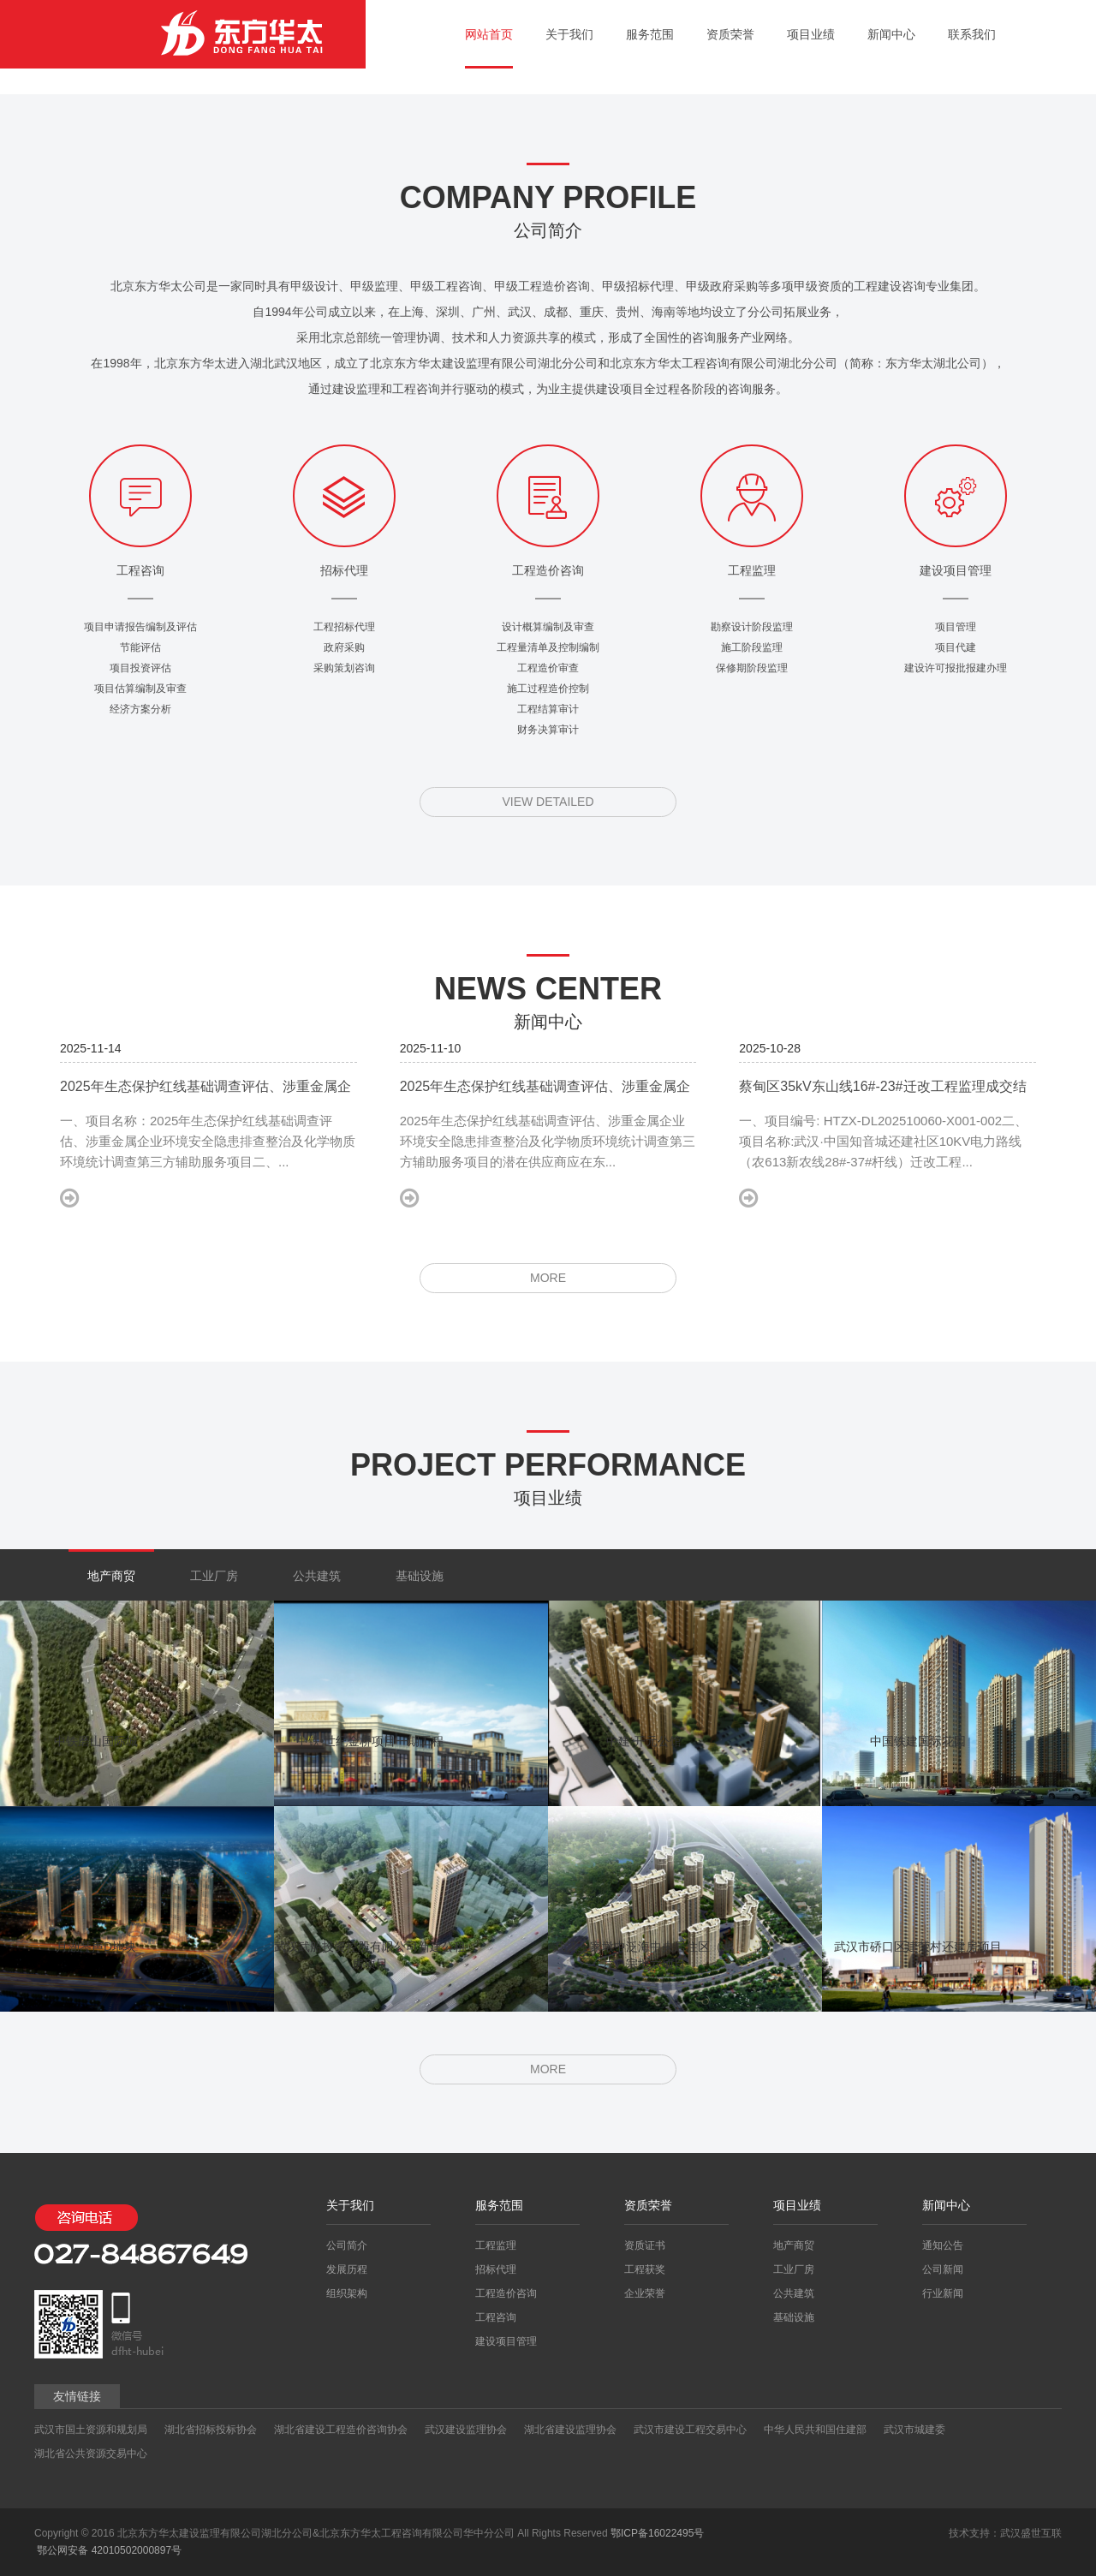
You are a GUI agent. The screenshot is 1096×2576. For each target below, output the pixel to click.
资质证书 (644, 2245)
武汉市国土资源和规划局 (90, 2430)
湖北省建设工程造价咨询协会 (341, 2430)
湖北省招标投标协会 (210, 2430)
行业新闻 (942, 2293)
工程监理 (495, 2245)
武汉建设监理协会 (466, 2430)
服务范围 (650, 34)
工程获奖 (644, 2269)
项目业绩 (811, 34)
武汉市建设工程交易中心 (690, 2430)
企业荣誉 (644, 2293)
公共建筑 (317, 1576)
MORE (548, 1278)
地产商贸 (111, 1576)
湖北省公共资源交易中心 (90, 2454)
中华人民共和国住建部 (815, 2430)
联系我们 (972, 34)
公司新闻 (942, 2269)
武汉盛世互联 (1031, 2533)
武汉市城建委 (914, 2430)
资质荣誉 (730, 34)
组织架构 (346, 2293)
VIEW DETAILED (547, 801)
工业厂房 (214, 1576)
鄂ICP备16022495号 (657, 2533)
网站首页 (489, 34)
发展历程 (346, 2269)
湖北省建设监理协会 (570, 2430)
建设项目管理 (506, 2341)
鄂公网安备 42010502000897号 (108, 2550)
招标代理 (495, 2269)
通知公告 (942, 2245)
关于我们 (569, 34)
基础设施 (420, 1576)
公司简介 (346, 2245)
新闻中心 (891, 34)
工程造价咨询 (506, 2293)
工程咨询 (495, 2317)
